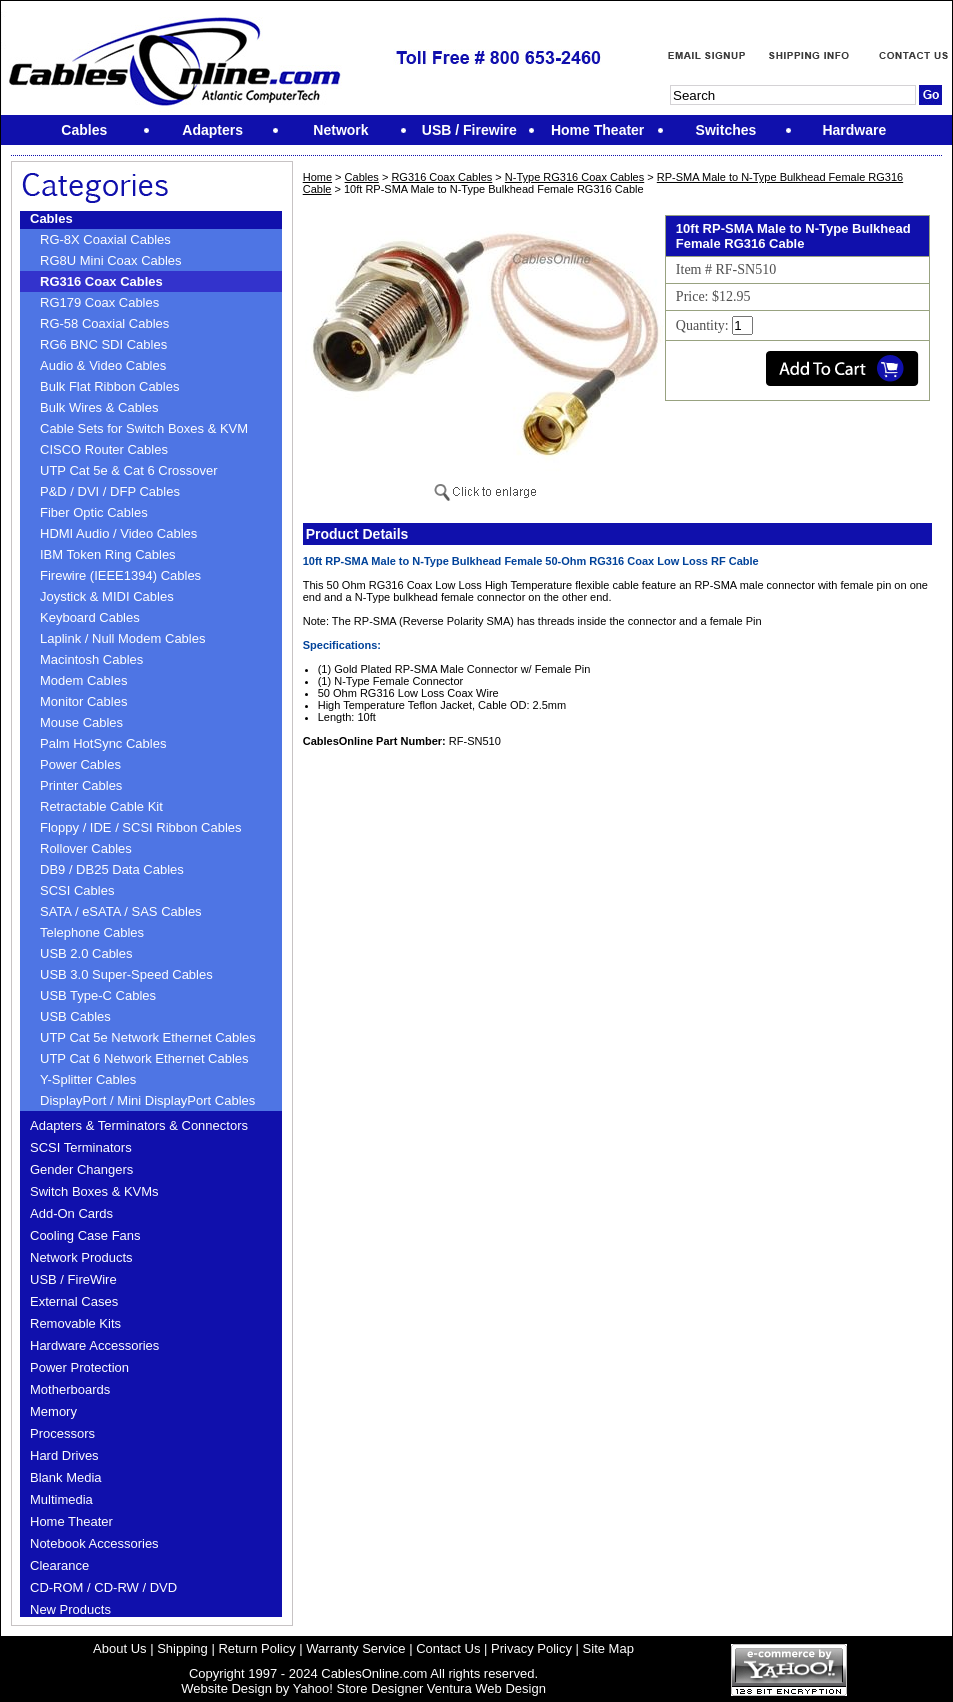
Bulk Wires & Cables (99, 407)
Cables (51, 218)
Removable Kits (75, 1323)
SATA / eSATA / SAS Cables (121, 911)
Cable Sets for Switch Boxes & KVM (144, 428)
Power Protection (79, 1367)
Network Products (81, 1257)
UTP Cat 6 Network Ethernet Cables (144, 1058)
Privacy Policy (531, 1648)
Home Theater (71, 1521)
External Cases (74, 1301)
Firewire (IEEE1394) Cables (120, 575)
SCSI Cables (77, 890)
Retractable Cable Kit (101, 806)
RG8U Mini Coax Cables (111, 260)
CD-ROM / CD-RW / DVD (103, 1587)
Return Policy (256, 1648)
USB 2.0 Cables (86, 953)
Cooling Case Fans (85, 1235)
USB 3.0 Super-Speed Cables (126, 974)
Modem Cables (83, 680)
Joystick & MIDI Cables (107, 596)
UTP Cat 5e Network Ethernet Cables (148, 1037)
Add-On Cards (71, 1213)
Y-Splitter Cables (88, 1079)
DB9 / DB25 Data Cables (112, 869)
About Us (119, 1648)
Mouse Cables (81, 722)
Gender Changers (81, 1169)
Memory (53, 1411)
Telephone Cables (92, 932)
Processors (62, 1433)
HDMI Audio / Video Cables (118, 533)
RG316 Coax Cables (101, 281)
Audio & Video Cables (103, 365)
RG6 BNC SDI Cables (103, 344)
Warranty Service (355, 1648)
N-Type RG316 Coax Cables (574, 177)
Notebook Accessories (94, 1543)
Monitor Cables (83, 701)
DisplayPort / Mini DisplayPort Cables (147, 1100)
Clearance (59, 1565)
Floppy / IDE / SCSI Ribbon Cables (141, 827)
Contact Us (448, 1648)
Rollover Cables (86, 848)
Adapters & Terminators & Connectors (139, 1125)
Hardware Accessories (94, 1345)
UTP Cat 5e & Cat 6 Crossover (129, 470)
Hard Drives (64, 1455)
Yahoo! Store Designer (358, 1688)
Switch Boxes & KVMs (94, 1191)
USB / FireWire (73, 1279)
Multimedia (61, 1499)
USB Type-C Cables (98, 995)
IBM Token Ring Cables (108, 554)
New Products (70, 1609)
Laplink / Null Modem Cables (122, 638)
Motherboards (70, 1389)
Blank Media (66, 1477)
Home (317, 177)
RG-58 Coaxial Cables (104, 323)
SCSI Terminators (81, 1147)
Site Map (608, 1648)
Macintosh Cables (91, 659)
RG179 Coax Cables (99, 302)
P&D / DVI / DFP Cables (110, 491)
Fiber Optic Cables (94, 512)
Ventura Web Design (486, 1688)
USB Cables (75, 1016)
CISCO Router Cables (104, 449)
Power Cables (80, 764)
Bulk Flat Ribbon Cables (109, 386)
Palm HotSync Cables (103, 743)
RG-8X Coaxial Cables (105, 239)
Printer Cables (81, 785)
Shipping (182, 1648)
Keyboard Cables (90, 617)
